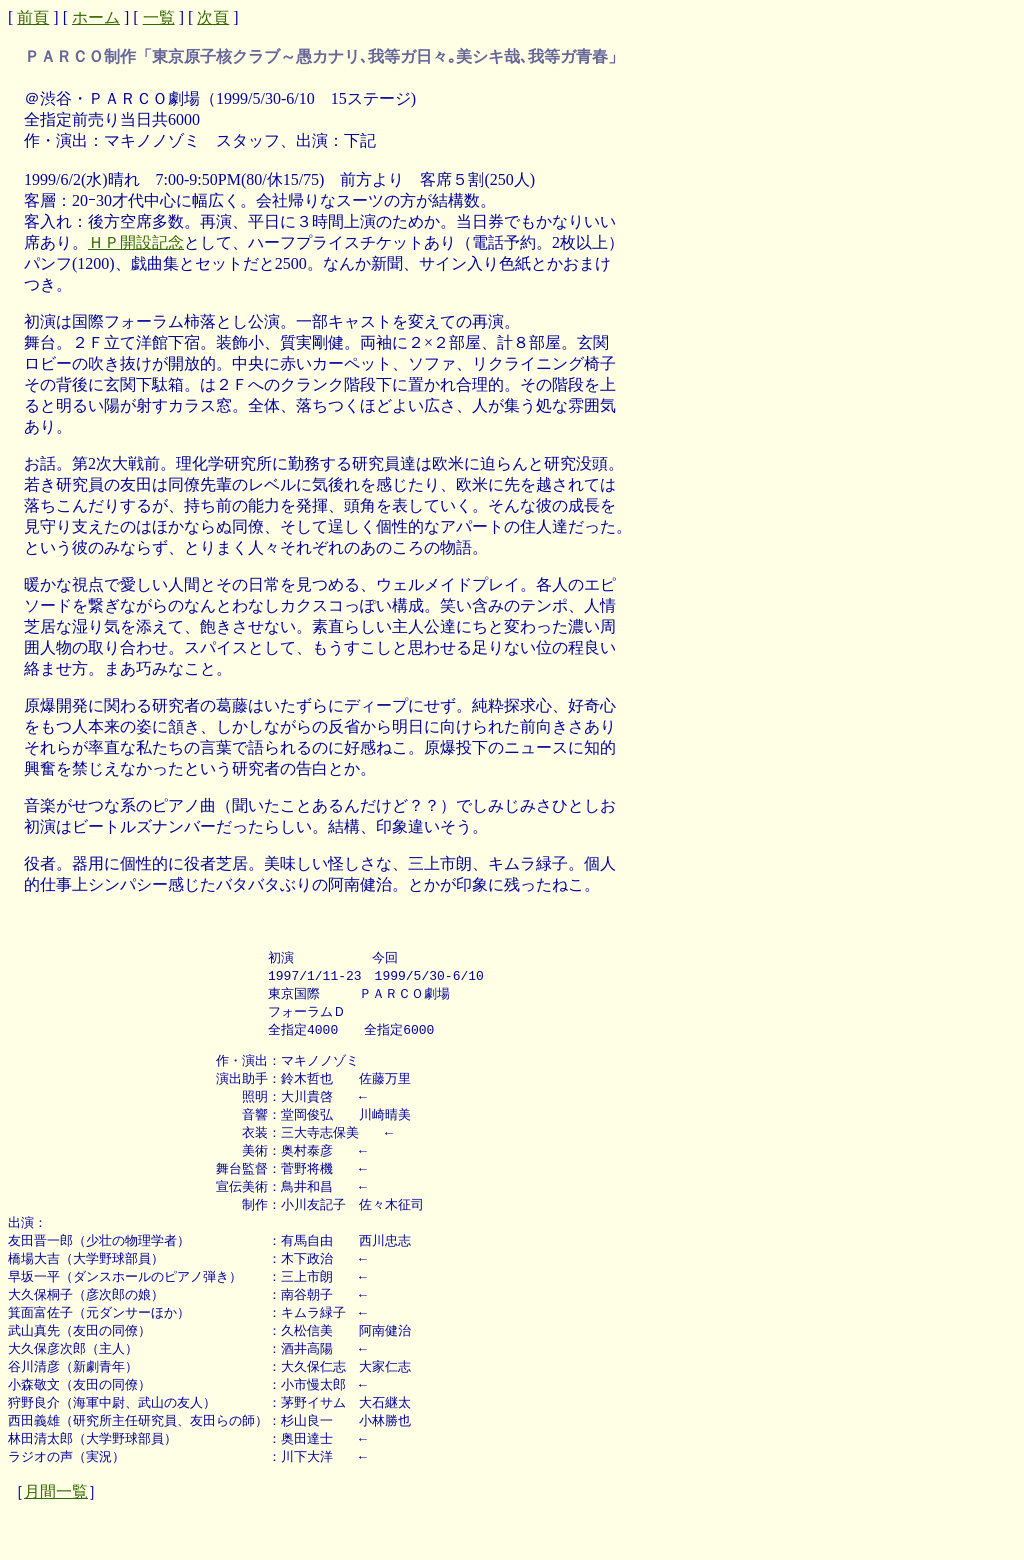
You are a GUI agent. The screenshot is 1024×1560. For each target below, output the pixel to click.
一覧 (159, 17)
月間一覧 (56, 1519)
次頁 (213, 17)
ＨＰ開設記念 (136, 242)
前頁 (33, 17)
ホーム (96, 17)
